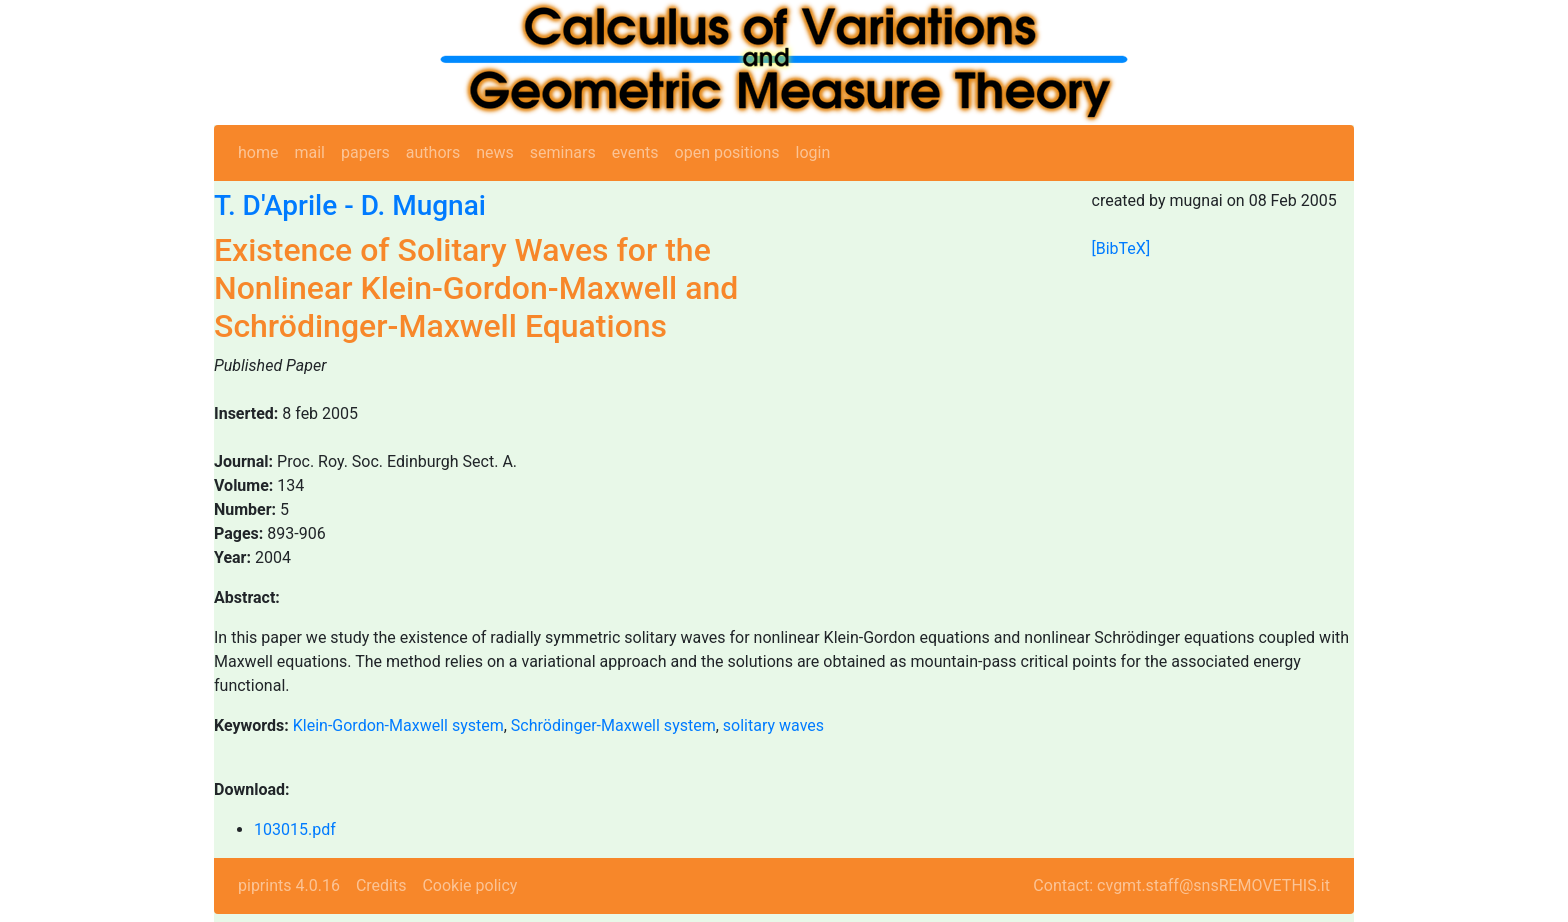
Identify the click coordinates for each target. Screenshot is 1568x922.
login (813, 152)
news (495, 152)
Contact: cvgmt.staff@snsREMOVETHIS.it (1181, 885)
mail (309, 152)
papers (365, 152)
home (258, 152)
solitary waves (773, 725)
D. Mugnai (423, 205)
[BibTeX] (1121, 248)
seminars (563, 152)
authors (433, 152)
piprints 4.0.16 (289, 885)
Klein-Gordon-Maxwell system (398, 725)
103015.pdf (295, 829)
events (635, 152)
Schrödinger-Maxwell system (613, 725)
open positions (727, 152)
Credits (381, 885)
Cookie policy (469, 885)
